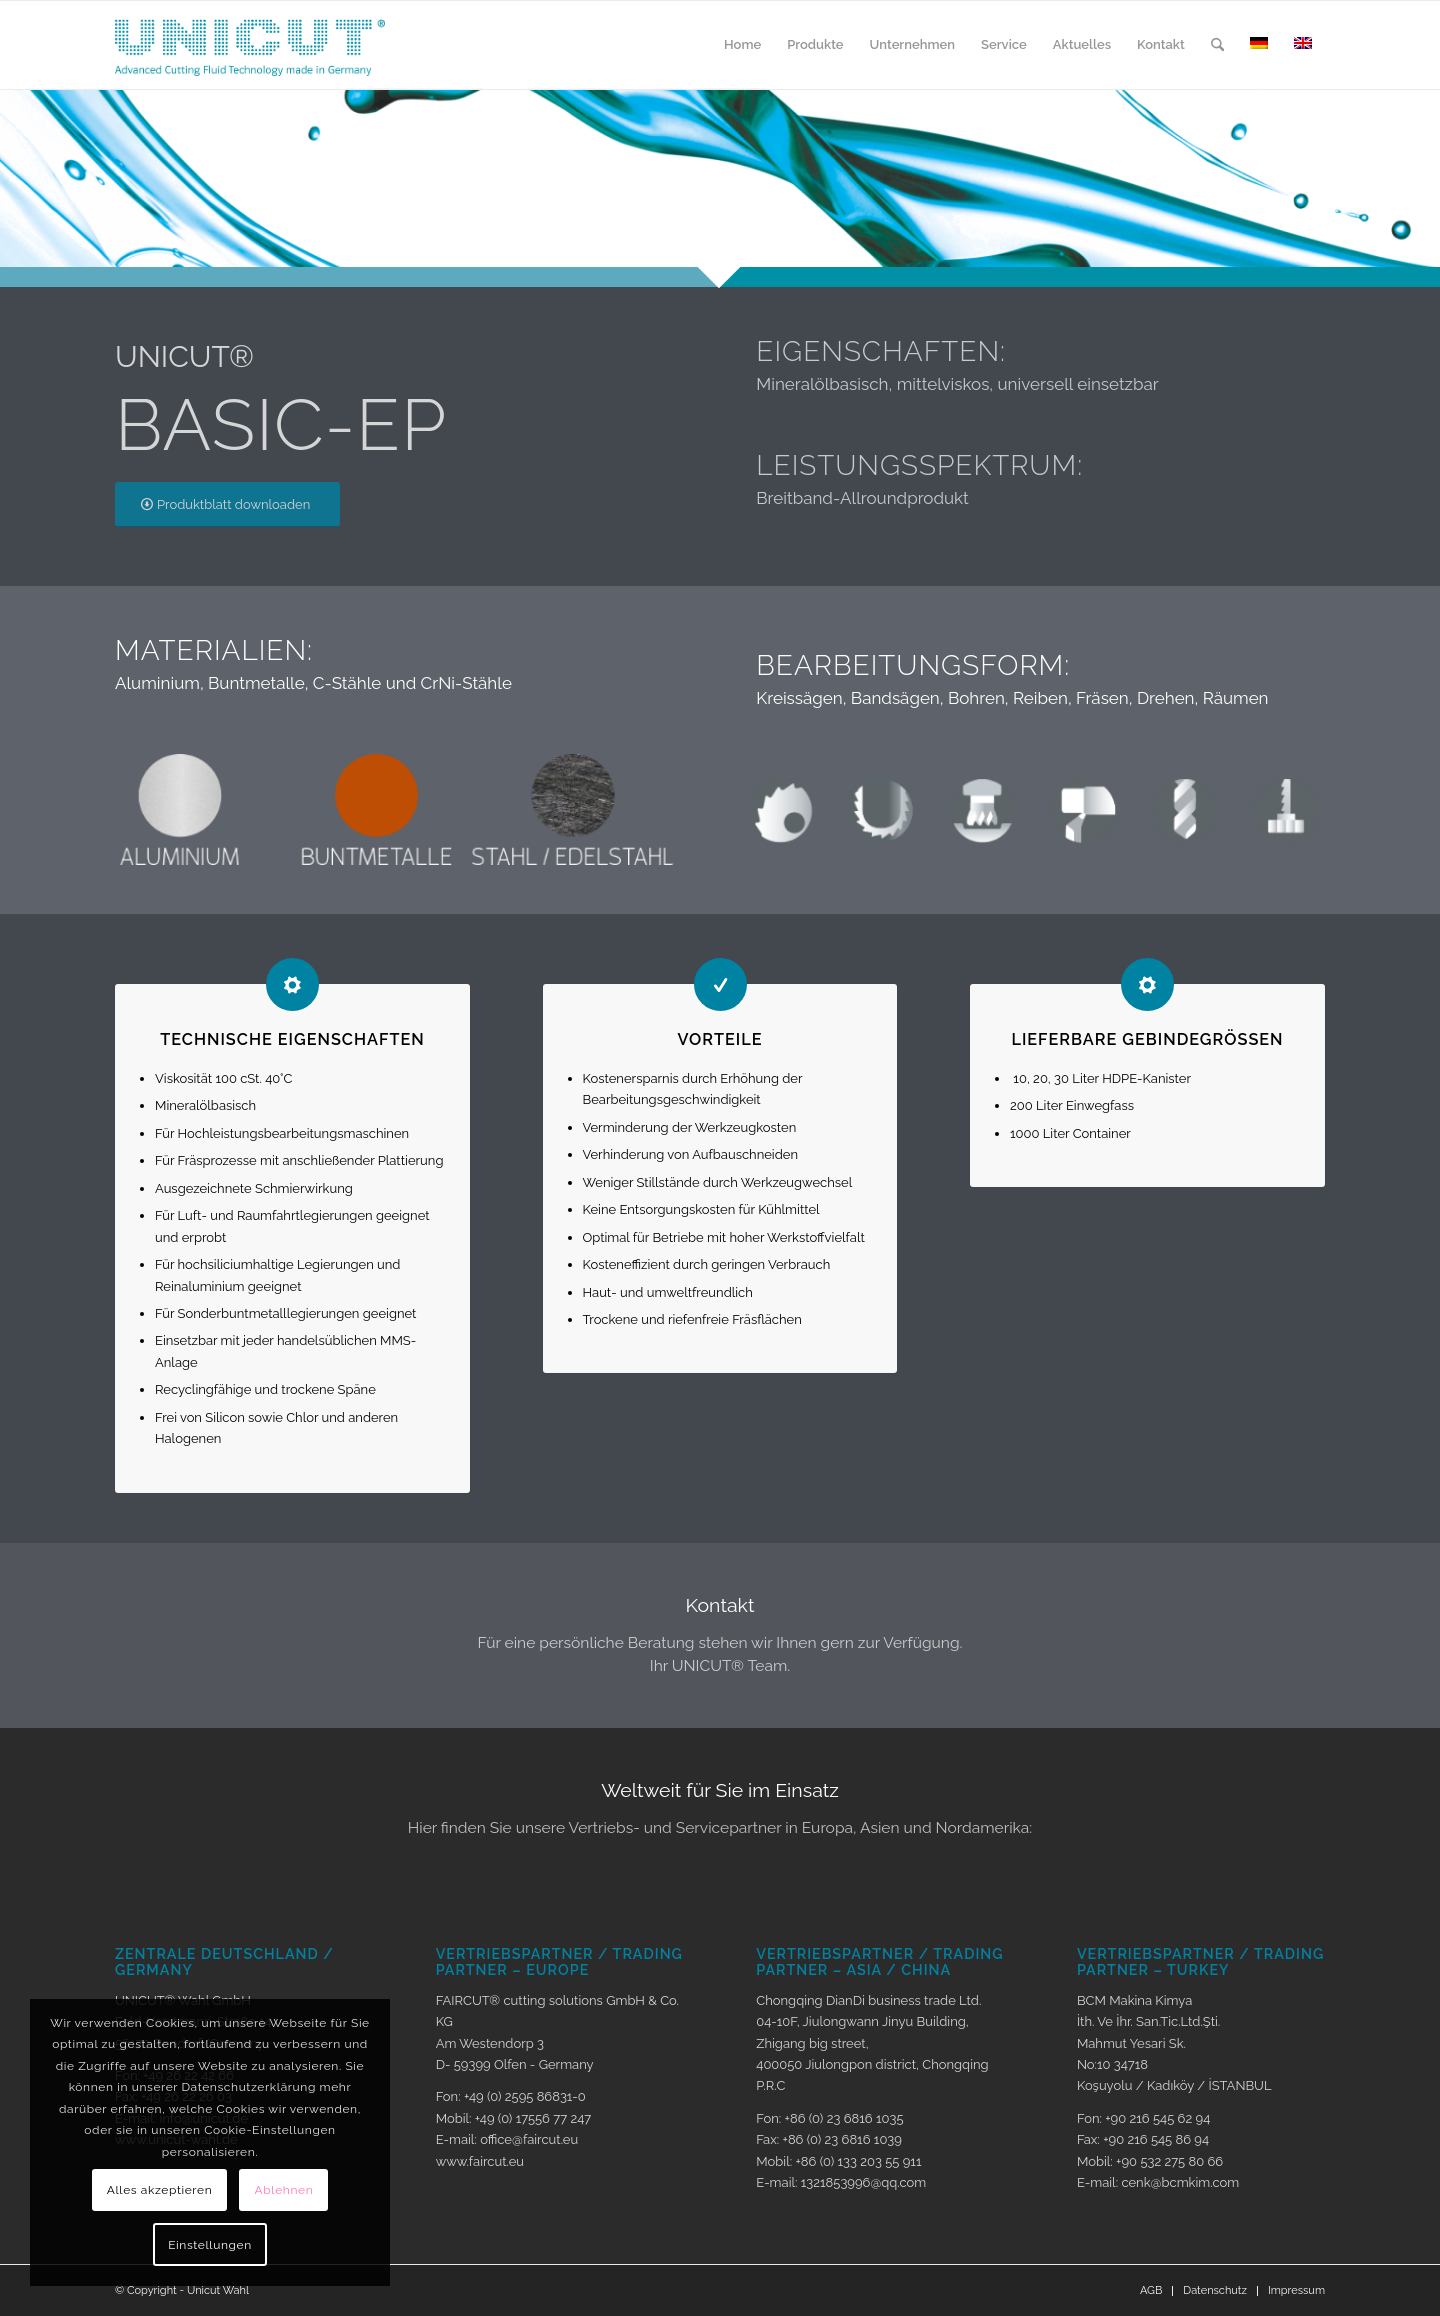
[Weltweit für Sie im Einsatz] (720, 1809)
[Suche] (1217, 45)
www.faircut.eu (480, 2161)
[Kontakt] (720, 1635)
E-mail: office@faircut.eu (507, 2139)
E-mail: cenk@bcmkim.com (1158, 2182)
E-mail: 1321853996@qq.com (841, 2182)
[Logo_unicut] (250, 45)
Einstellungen (210, 2245)
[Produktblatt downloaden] (227, 504)
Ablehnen (284, 2190)
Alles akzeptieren (160, 2190)
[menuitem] (742, 45)
